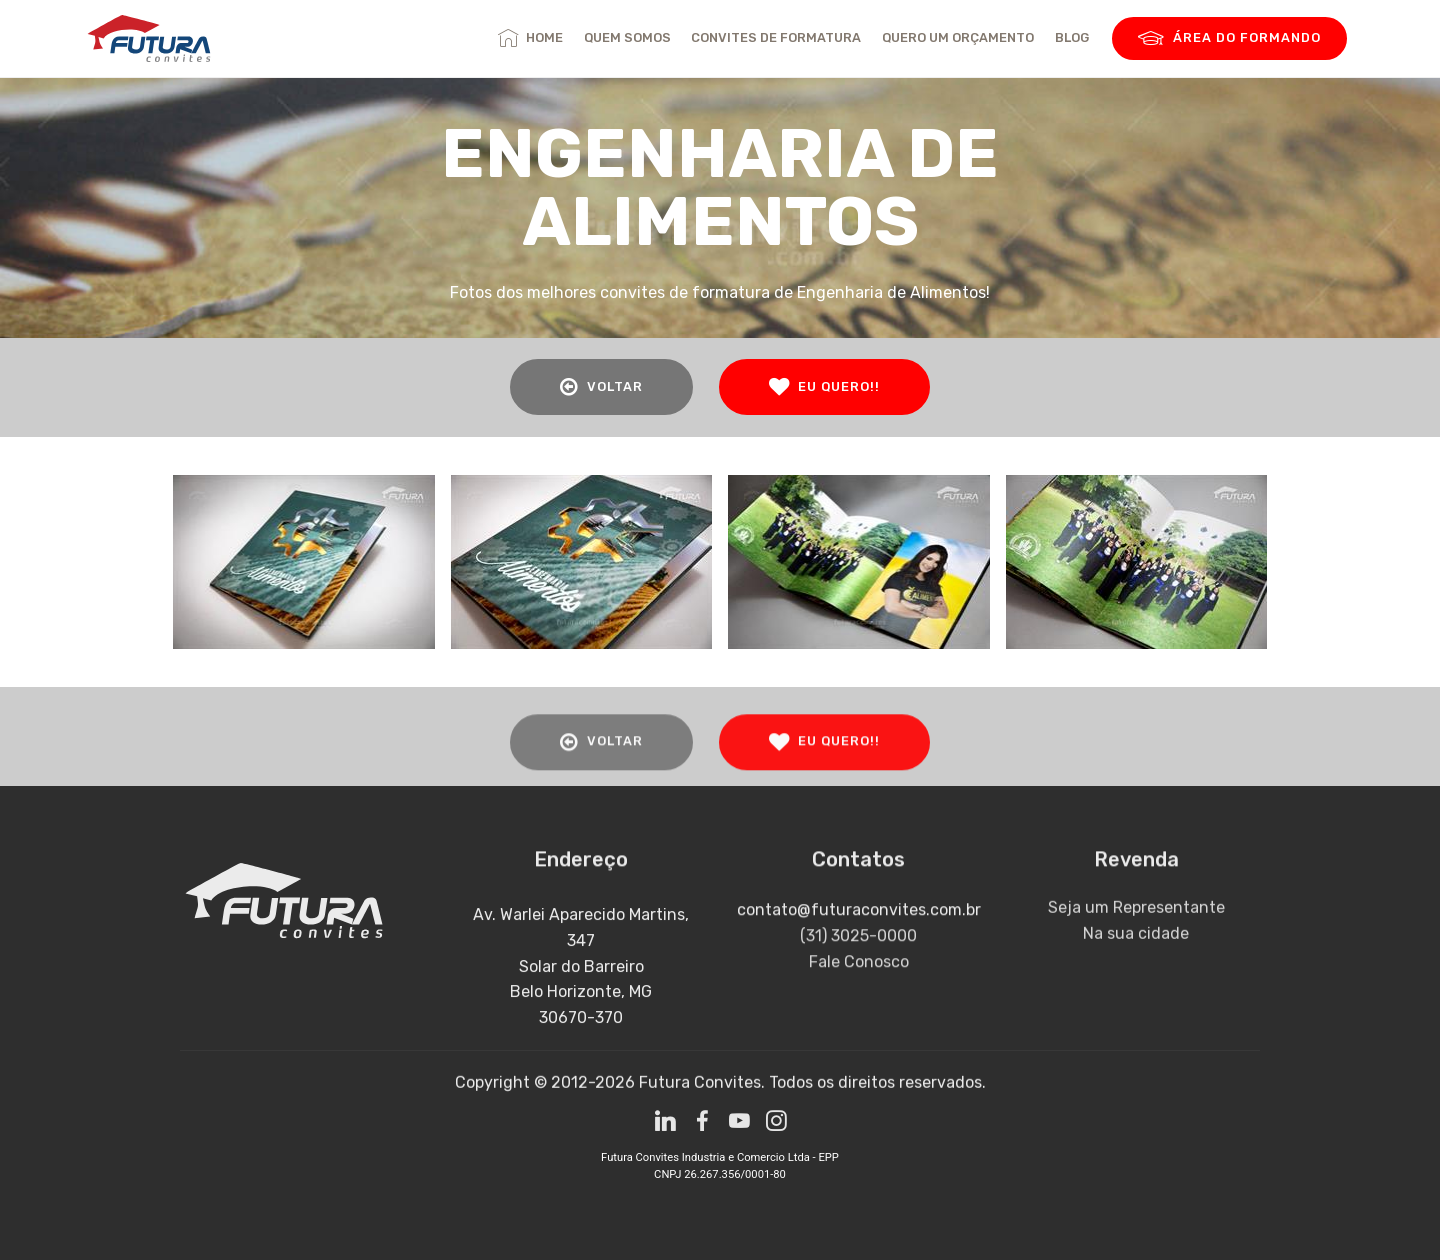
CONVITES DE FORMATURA (776, 37)
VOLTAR (601, 387)
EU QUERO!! (824, 387)
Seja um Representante (1136, 929)
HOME (530, 37)
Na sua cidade (1136, 955)
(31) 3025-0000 (858, 968)
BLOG (1072, 37)
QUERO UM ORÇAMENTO (958, 37)
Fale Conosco (859, 994)
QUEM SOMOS (627, 37)
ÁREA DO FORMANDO (1229, 39)
